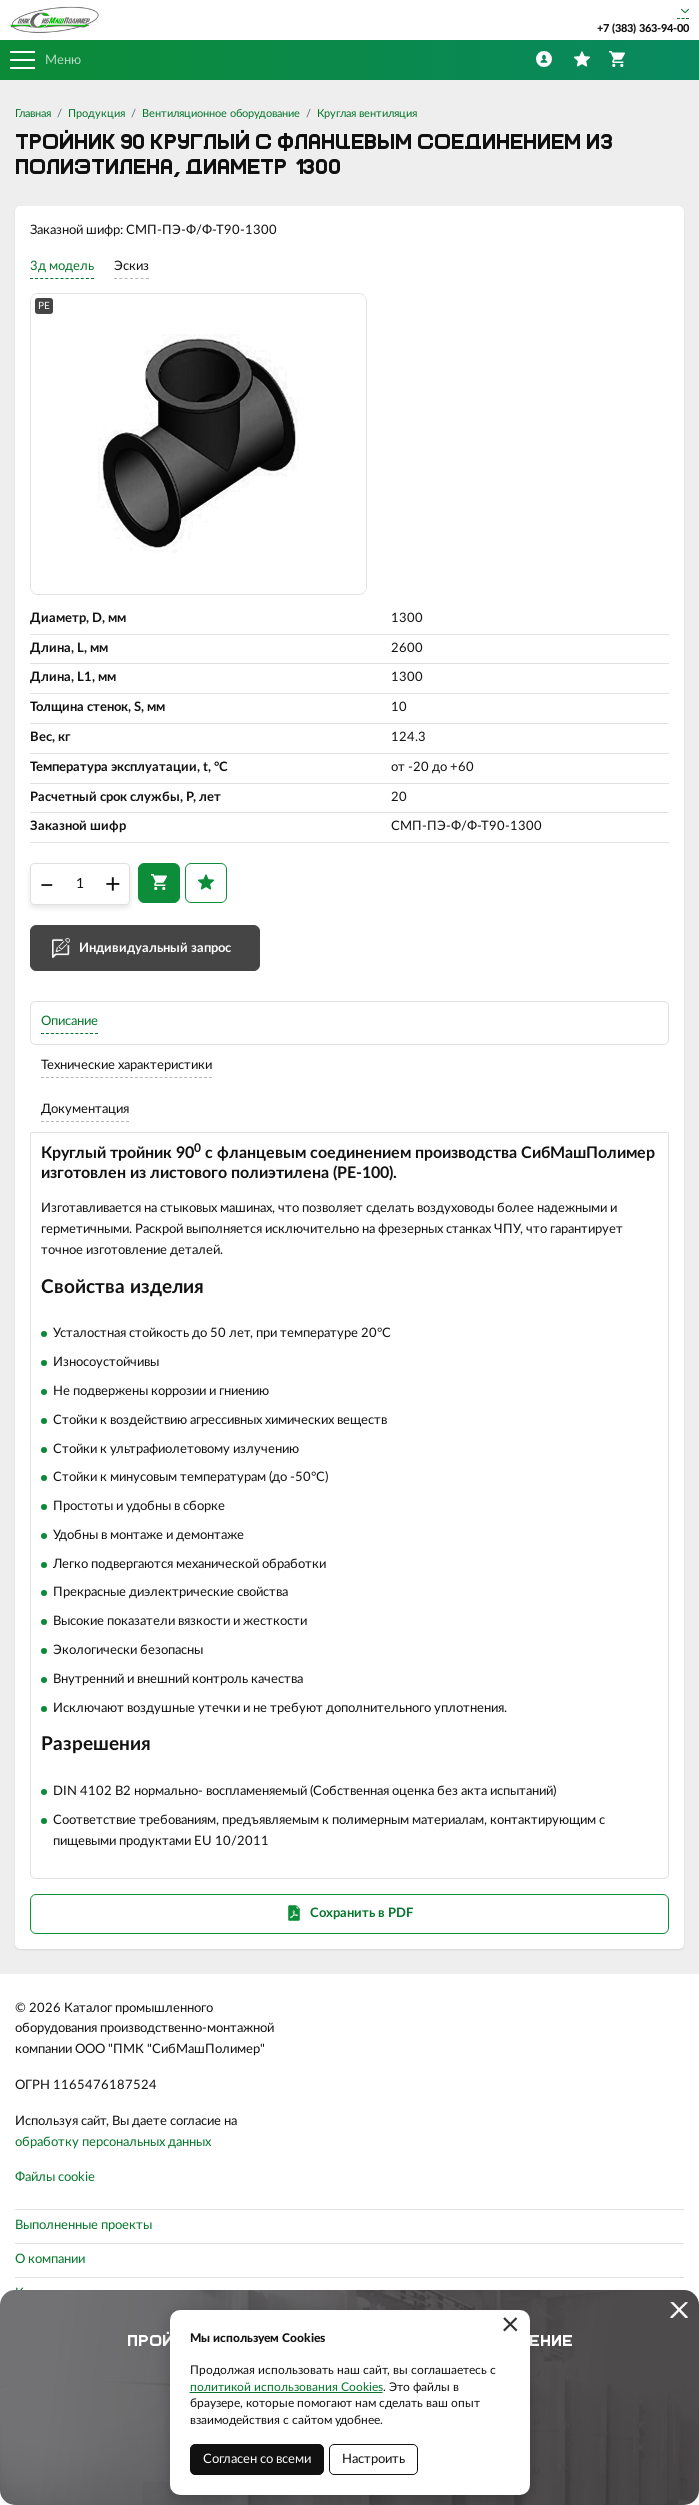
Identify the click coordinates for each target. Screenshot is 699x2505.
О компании (50, 2259)
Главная (33, 113)
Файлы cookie (55, 2177)
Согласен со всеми (257, 2459)
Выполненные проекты (83, 2225)
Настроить (373, 2459)
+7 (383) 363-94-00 (643, 28)
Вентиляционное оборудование (221, 113)
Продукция (96, 113)
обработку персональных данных (113, 2142)
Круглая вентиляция (367, 113)
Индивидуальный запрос (155, 948)
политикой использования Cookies (286, 2387)
